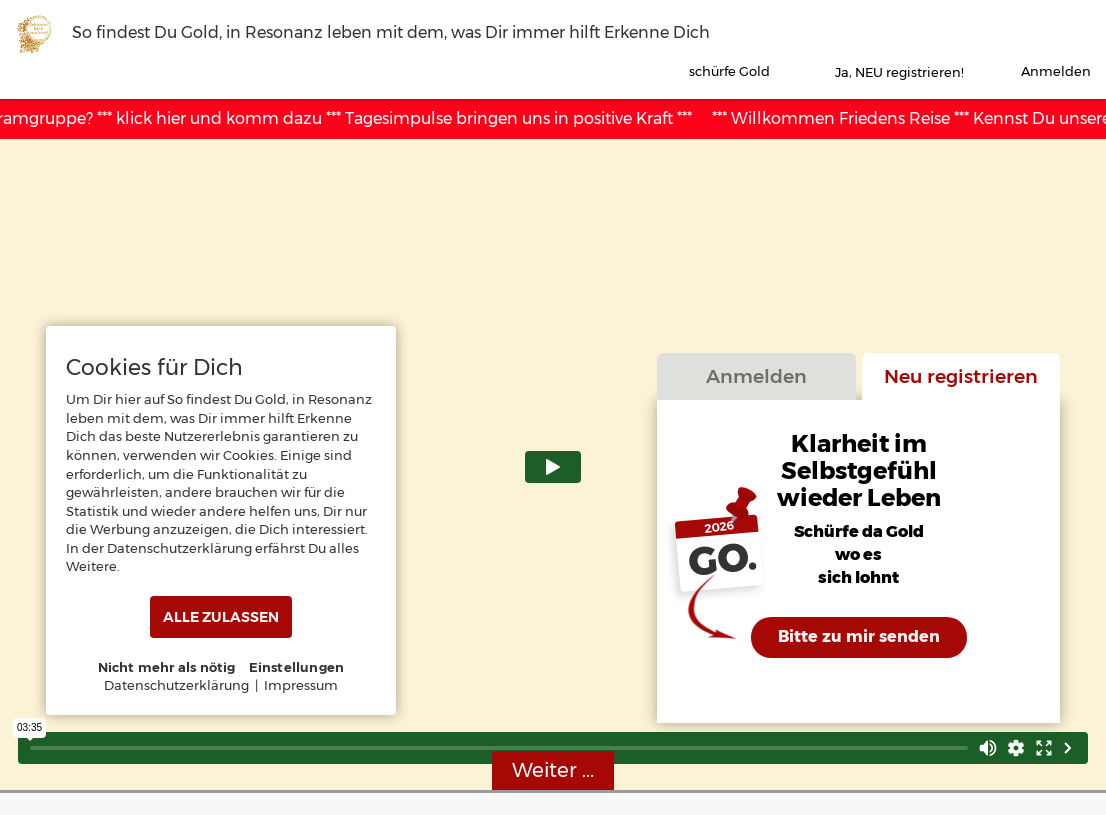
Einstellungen (297, 667)
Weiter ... (553, 770)
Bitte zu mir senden (859, 635)
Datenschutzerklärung (176, 685)
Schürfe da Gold (859, 532)
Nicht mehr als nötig (167, 667)
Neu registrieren (961, 377)
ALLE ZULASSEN (221, 617)
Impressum (301, 685)
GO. (723, 561)
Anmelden (756, 377)
